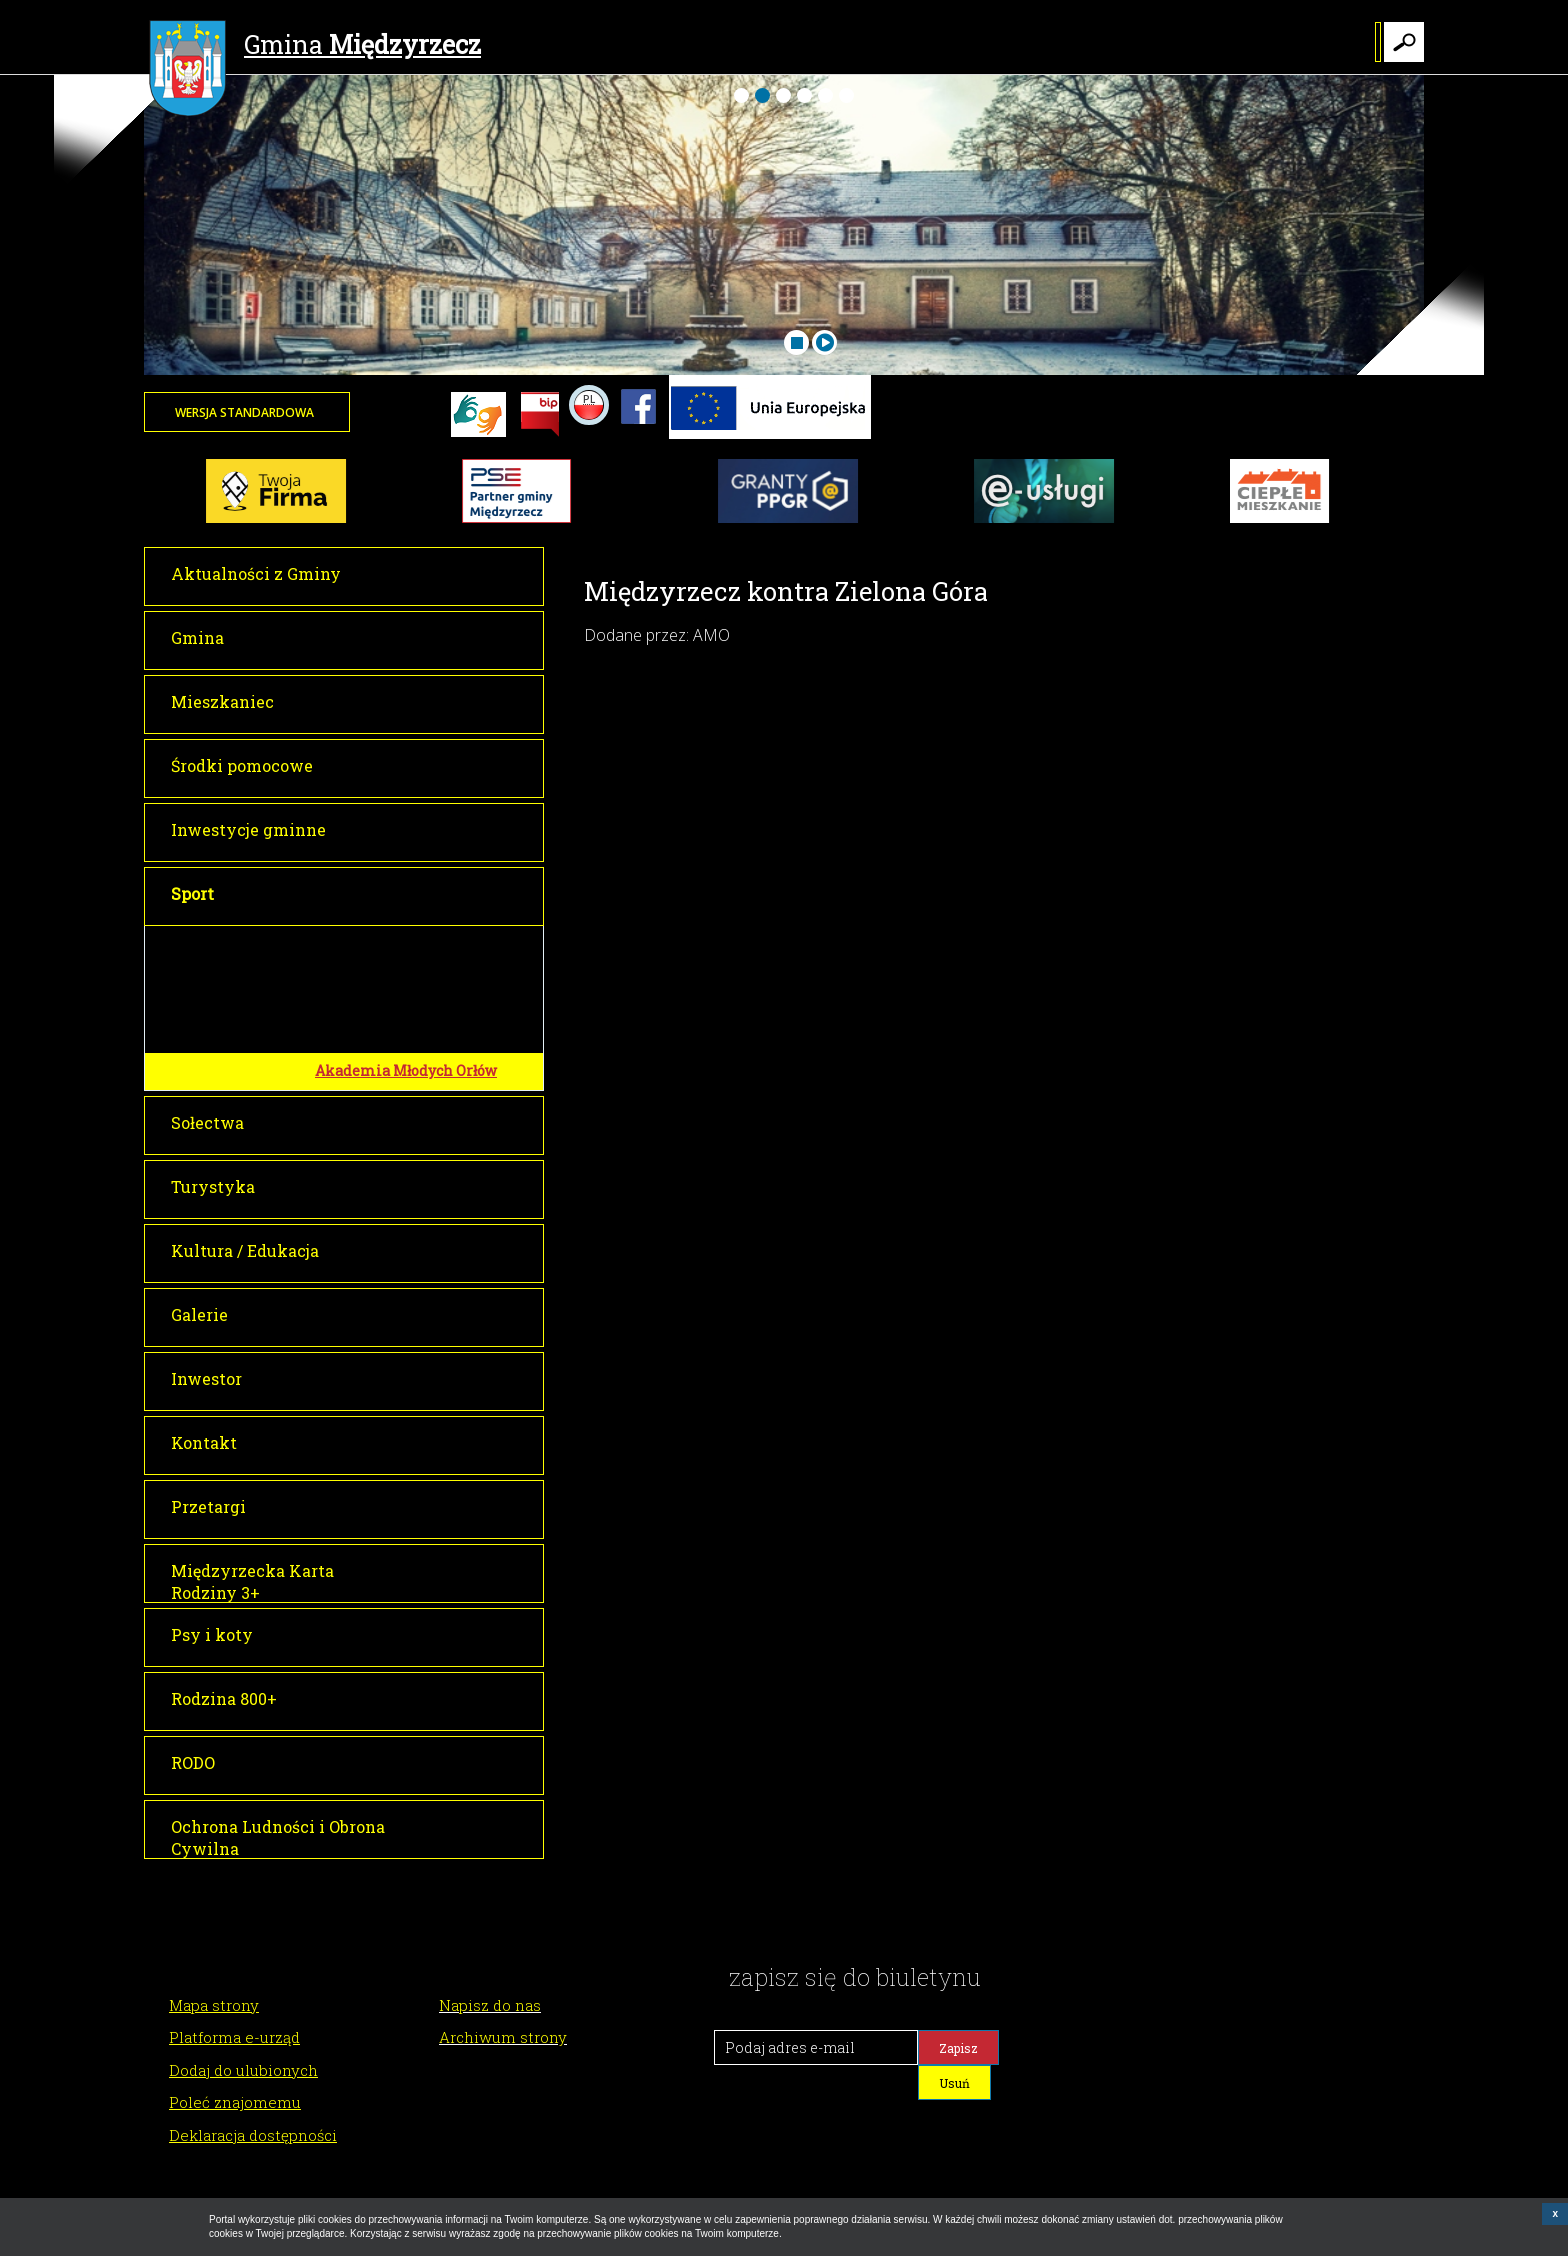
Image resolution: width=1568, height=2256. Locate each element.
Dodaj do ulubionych (243, 2070)
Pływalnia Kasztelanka (397, 997)
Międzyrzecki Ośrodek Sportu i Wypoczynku (424, 952)
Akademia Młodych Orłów (406, 1070)
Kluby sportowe (369, 1033)
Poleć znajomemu (235, 2102)
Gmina (315, 47)
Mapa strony (214, 2005)
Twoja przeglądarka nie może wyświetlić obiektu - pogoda (1349, 425)
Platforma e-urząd (234, 2037)
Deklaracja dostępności (253, 2135)
